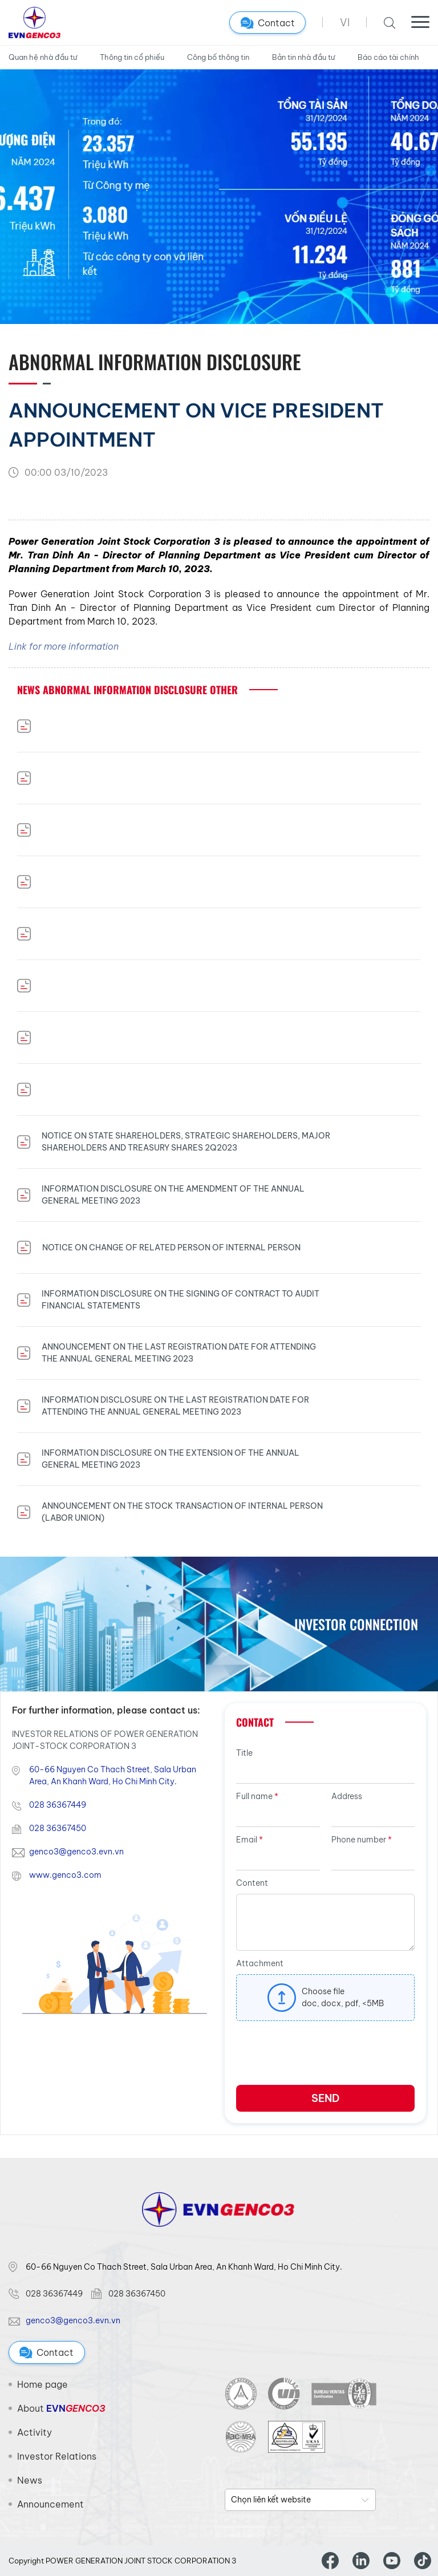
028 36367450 (57, 1828)
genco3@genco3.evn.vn (76, 1851)
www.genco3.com (65, 1875)
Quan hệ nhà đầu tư (43, 57)
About (61, 2408)
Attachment (259, 1963)
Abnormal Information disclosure (155, 361)
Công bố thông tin (218, 57)
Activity (34, 2432)
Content (252, 1883)
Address (346, 1796)
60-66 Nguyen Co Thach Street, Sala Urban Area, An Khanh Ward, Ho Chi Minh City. (112, 1775)
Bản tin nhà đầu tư (303, 57)
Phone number (361, 1839)
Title (244, 1753)
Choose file (323, 1991)
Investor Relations (56, 2456)
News (29, 2480)
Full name (257, 1796)
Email (249, 1839)
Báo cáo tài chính (388, 57)
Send (325, 2098)
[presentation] (322, 2057)
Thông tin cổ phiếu (132, 57)
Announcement (50, 2504)
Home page (42, 2384)
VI (345, 22)
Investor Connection (356, 1624)
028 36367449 (57, 1805)
